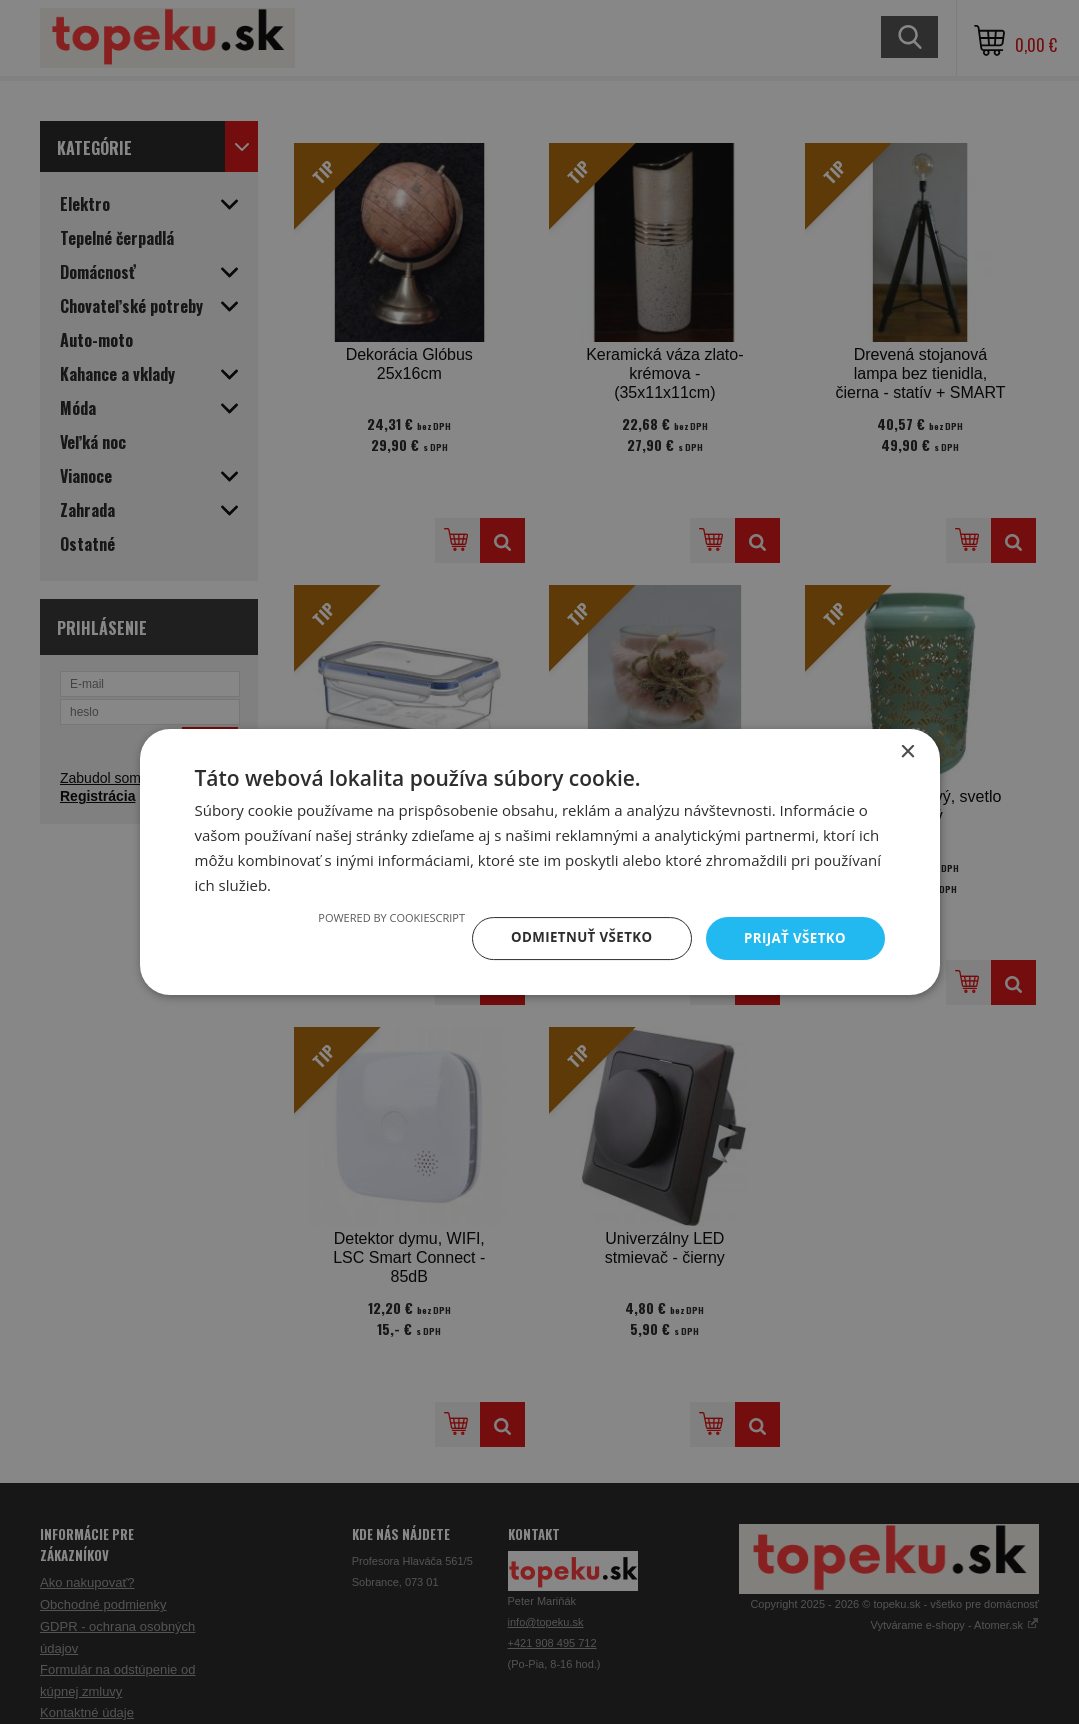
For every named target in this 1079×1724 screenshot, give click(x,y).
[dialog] (539, 862)
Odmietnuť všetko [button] (574, 937)
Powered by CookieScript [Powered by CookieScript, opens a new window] (380, 916)
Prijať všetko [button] (792, 937)
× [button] (907, 751)
